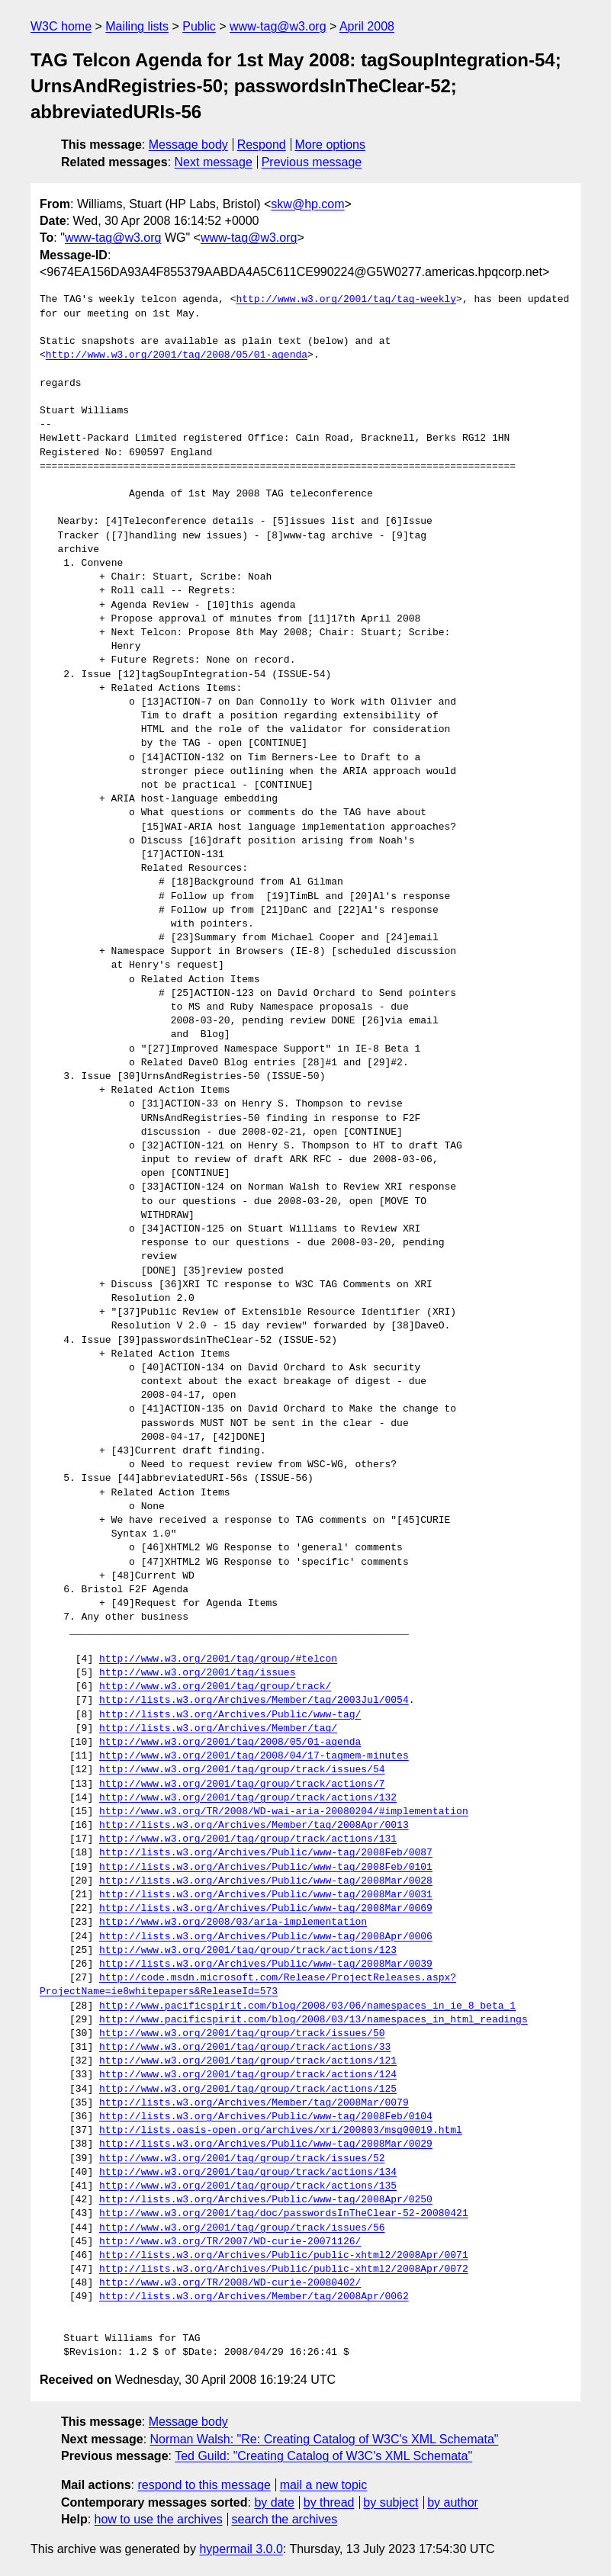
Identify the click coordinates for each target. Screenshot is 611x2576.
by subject (390, 2502)
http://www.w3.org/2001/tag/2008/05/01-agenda (176, 355)
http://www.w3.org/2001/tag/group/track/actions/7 (241, 1784)
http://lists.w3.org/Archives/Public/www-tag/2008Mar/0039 (266, 1964)
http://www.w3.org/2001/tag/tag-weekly (346, 300)
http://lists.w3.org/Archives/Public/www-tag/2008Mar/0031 (266, 1895)
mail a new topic (324, 2484)
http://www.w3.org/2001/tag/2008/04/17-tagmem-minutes (254, 1756)
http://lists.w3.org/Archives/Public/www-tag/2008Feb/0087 (266, 1853)
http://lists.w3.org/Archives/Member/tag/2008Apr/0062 (254, 2297)
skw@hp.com (307, 204)
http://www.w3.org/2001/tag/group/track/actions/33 (245, 2047)
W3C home (61, 26)
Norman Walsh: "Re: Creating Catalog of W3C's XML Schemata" (324, 2439)
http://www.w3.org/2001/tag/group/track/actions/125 (248, 2089)
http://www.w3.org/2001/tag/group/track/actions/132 (248, 1798)
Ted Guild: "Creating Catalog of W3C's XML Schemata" (323, 2455)
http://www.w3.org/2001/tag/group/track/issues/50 (241, 2034)
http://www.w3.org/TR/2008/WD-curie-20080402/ (230, 2283)
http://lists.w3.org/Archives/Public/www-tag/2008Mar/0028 (266, 1881)
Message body (188, 144)
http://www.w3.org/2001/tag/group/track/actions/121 (248, 2061)
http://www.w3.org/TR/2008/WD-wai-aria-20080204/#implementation (283, 1812)
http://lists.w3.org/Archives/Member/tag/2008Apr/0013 (254, 1825)
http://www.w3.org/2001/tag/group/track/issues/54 (241, 1770)
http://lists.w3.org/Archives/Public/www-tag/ (230, 1715)
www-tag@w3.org (278, 26)
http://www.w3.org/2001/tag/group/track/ (215, 1687)
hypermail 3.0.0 (240, 2548)
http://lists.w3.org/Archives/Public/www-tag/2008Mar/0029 (266, 2144)
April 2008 (366, 26)
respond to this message (203, 2484)
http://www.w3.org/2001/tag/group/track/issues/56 (241, 2228)
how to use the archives (159, 2519)
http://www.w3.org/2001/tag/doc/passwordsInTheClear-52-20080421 (283, 2214)
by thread (329, 2502)
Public (199, 26)
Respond (261, 144)
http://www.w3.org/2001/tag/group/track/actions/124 (248, 2075)
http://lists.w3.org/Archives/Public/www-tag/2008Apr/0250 (266, 2200)
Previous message (312, 162)
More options (330, 144)
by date (274, 2502)
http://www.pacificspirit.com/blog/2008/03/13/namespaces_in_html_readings (313, 2020)
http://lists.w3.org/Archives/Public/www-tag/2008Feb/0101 (266, 1867)
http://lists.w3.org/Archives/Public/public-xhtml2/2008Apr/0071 (283, 2256)
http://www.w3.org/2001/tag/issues (197, 1673)
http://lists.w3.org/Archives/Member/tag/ (218, 1729)
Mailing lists (137, 26)
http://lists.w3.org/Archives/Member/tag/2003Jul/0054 (254, 1700)
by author (452, 2502)
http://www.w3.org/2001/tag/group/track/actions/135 (248, 2186)
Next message (213, 162)
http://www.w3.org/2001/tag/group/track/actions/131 (248, 1839)
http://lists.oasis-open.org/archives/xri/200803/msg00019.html (280, 2131)
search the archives (285, 2519)
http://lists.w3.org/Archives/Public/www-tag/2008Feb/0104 (266, 2117)
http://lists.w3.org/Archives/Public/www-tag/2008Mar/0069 (266, 1909)
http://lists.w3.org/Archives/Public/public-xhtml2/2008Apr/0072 (283, 2269)
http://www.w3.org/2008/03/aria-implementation (233, 1922)
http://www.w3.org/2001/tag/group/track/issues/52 (241, 2159)
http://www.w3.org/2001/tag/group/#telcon (218, 1659)
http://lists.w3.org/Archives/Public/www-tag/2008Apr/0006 (266, 1937)
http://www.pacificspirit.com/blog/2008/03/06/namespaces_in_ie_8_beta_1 (307, 2006)
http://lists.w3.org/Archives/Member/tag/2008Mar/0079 (254, 2103)
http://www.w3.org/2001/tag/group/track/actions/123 (248, 1951)
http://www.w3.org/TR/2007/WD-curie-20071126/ (230, 2242)
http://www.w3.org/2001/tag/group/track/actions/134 (248, 2172)
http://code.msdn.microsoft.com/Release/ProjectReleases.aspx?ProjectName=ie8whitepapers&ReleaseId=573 (248, 1985)
